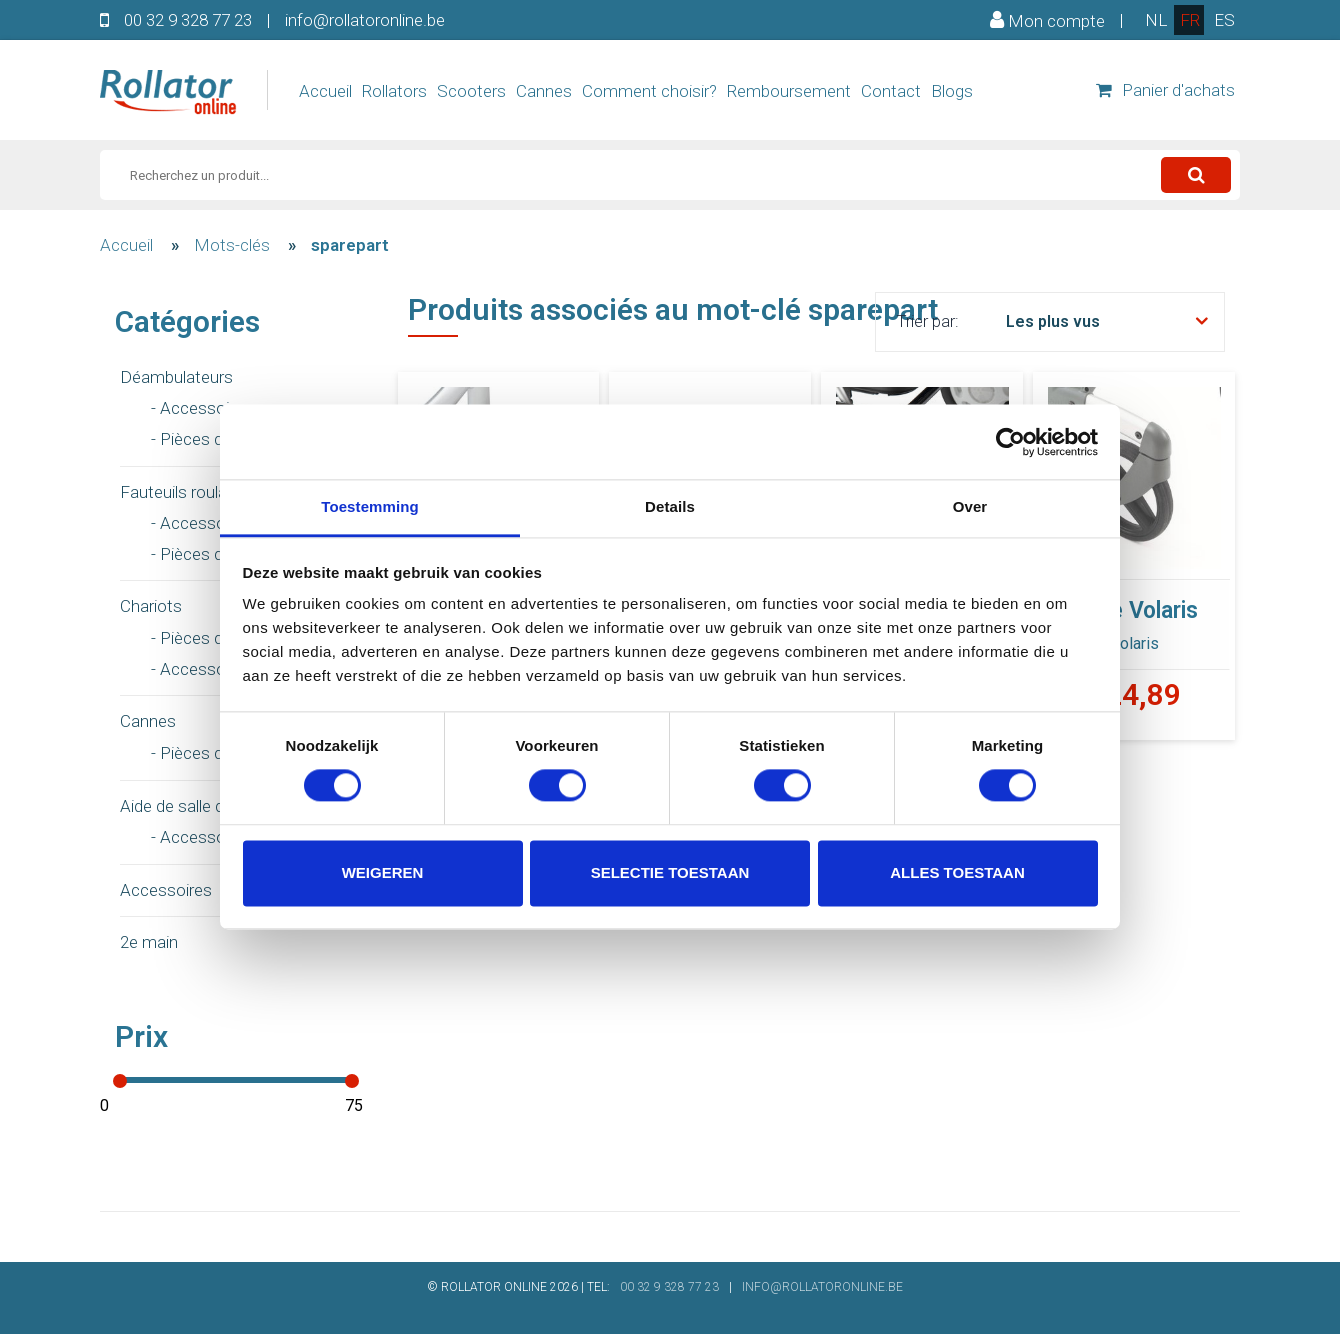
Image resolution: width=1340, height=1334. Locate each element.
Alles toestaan (957, 872)
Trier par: (927, 321)
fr (1190, 20)
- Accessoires (201, 408)
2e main (149, 942)
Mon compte (1047, 20)
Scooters (471, 91)
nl (1156, 20)
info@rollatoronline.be (365, 20)
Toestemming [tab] (370, 506)
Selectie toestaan (670, 872)
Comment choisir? (649, 91)
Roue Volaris (1134, 610)
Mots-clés (232, 245)
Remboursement (789, 91)
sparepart (350, 245)
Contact (891, 91)
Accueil (325, 91)
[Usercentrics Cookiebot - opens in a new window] (1010, 442)
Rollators (394, 91)
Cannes (544, 91)
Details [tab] (670, 506)
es (1224, 20)
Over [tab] (970, 506)
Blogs (952, 91)
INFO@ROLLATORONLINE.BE (822, 1287)
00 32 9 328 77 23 (188, 20)
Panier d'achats (1165, 90)
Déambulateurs (176, 377)
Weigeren (383, 872)
